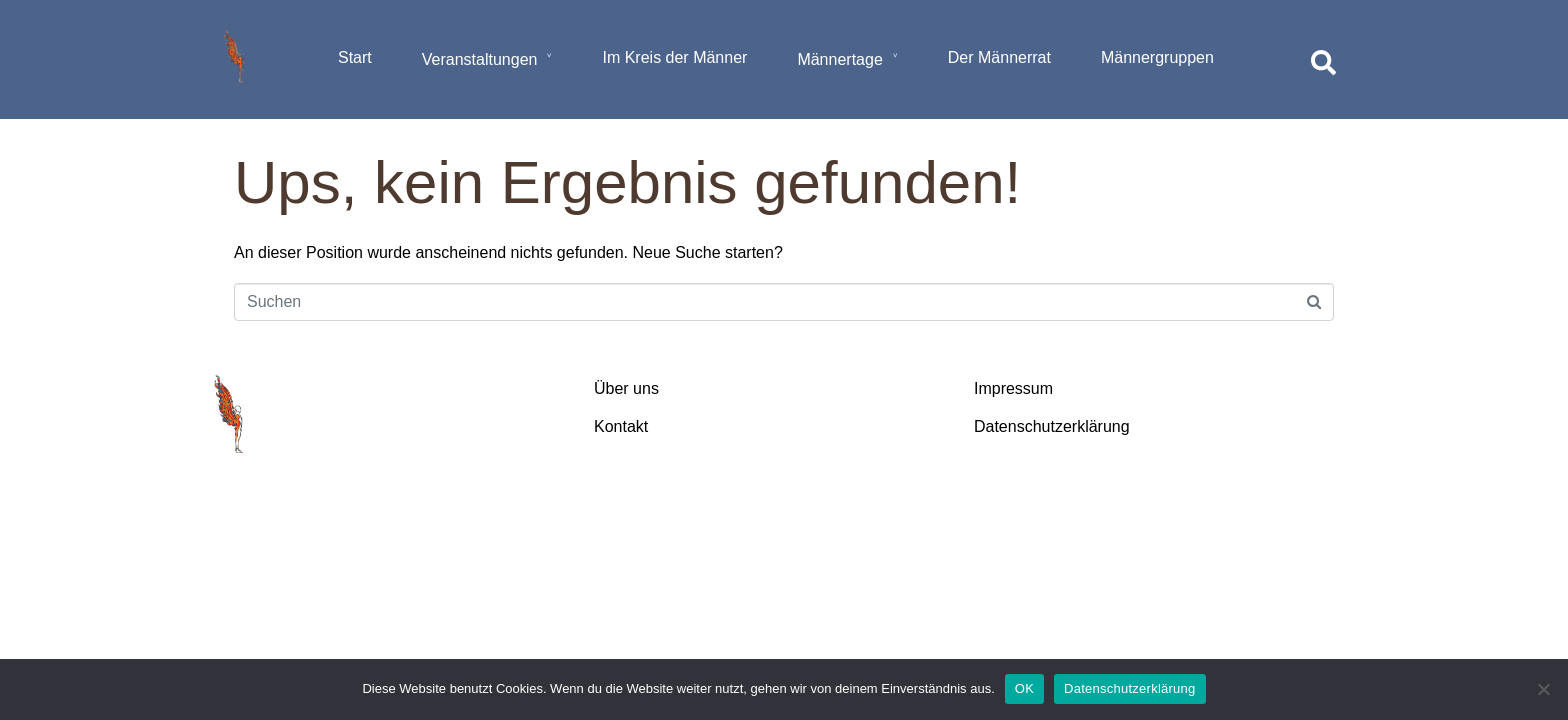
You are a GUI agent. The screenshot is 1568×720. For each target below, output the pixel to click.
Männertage (839, 59)
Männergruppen (1157, 57)
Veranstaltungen (480, 59)
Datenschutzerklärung (1129, 688)
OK (1024, 688)
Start (355, 57)
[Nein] (1543, 689)
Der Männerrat (999, 57)
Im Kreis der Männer (674, 57)
